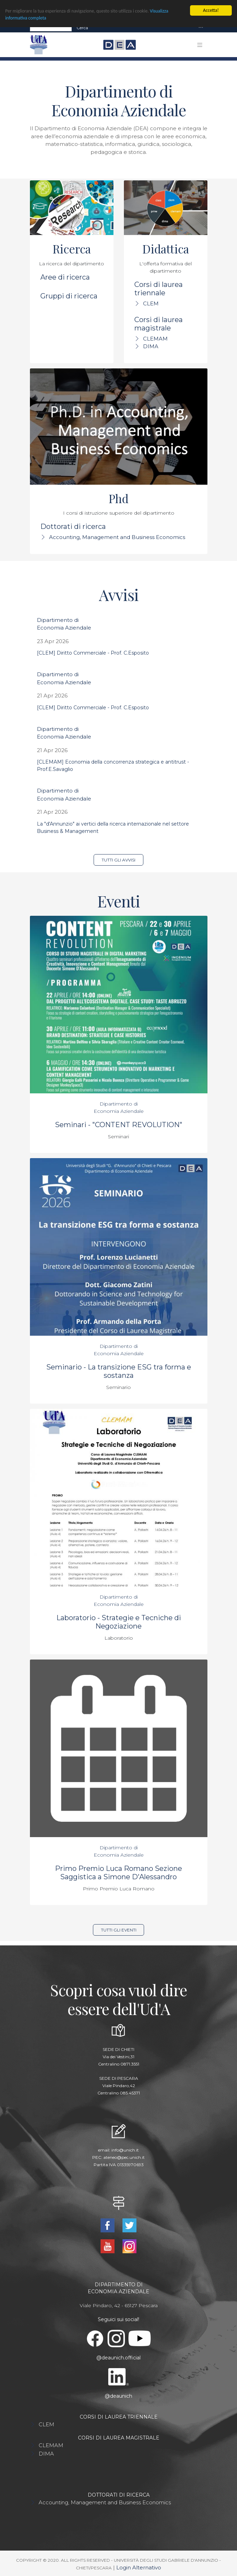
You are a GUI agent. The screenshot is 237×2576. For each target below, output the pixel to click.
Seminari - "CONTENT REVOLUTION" (118, 1125)
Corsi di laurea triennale (158, 288)
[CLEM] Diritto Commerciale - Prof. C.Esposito (93, 653)
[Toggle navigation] (200, 28)
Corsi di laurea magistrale (158, 323)
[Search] (51, 27)
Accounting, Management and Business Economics (117, 537)
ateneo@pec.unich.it (124, 2157)
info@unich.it (125, 2150)
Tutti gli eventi (118, 1930)
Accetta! (211, 10)
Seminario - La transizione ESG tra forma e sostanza (118, 1371)
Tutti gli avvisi (118, 859)
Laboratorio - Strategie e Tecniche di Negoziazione (118, 1622)
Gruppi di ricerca (68, 296)
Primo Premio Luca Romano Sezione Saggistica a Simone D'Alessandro (118, 1872)
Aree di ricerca (65, 277)
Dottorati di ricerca (73, 526)
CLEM (151, 303)
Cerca (82, 27)
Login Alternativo (138, 2567)
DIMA (150, 346)
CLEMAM (155, 338)
